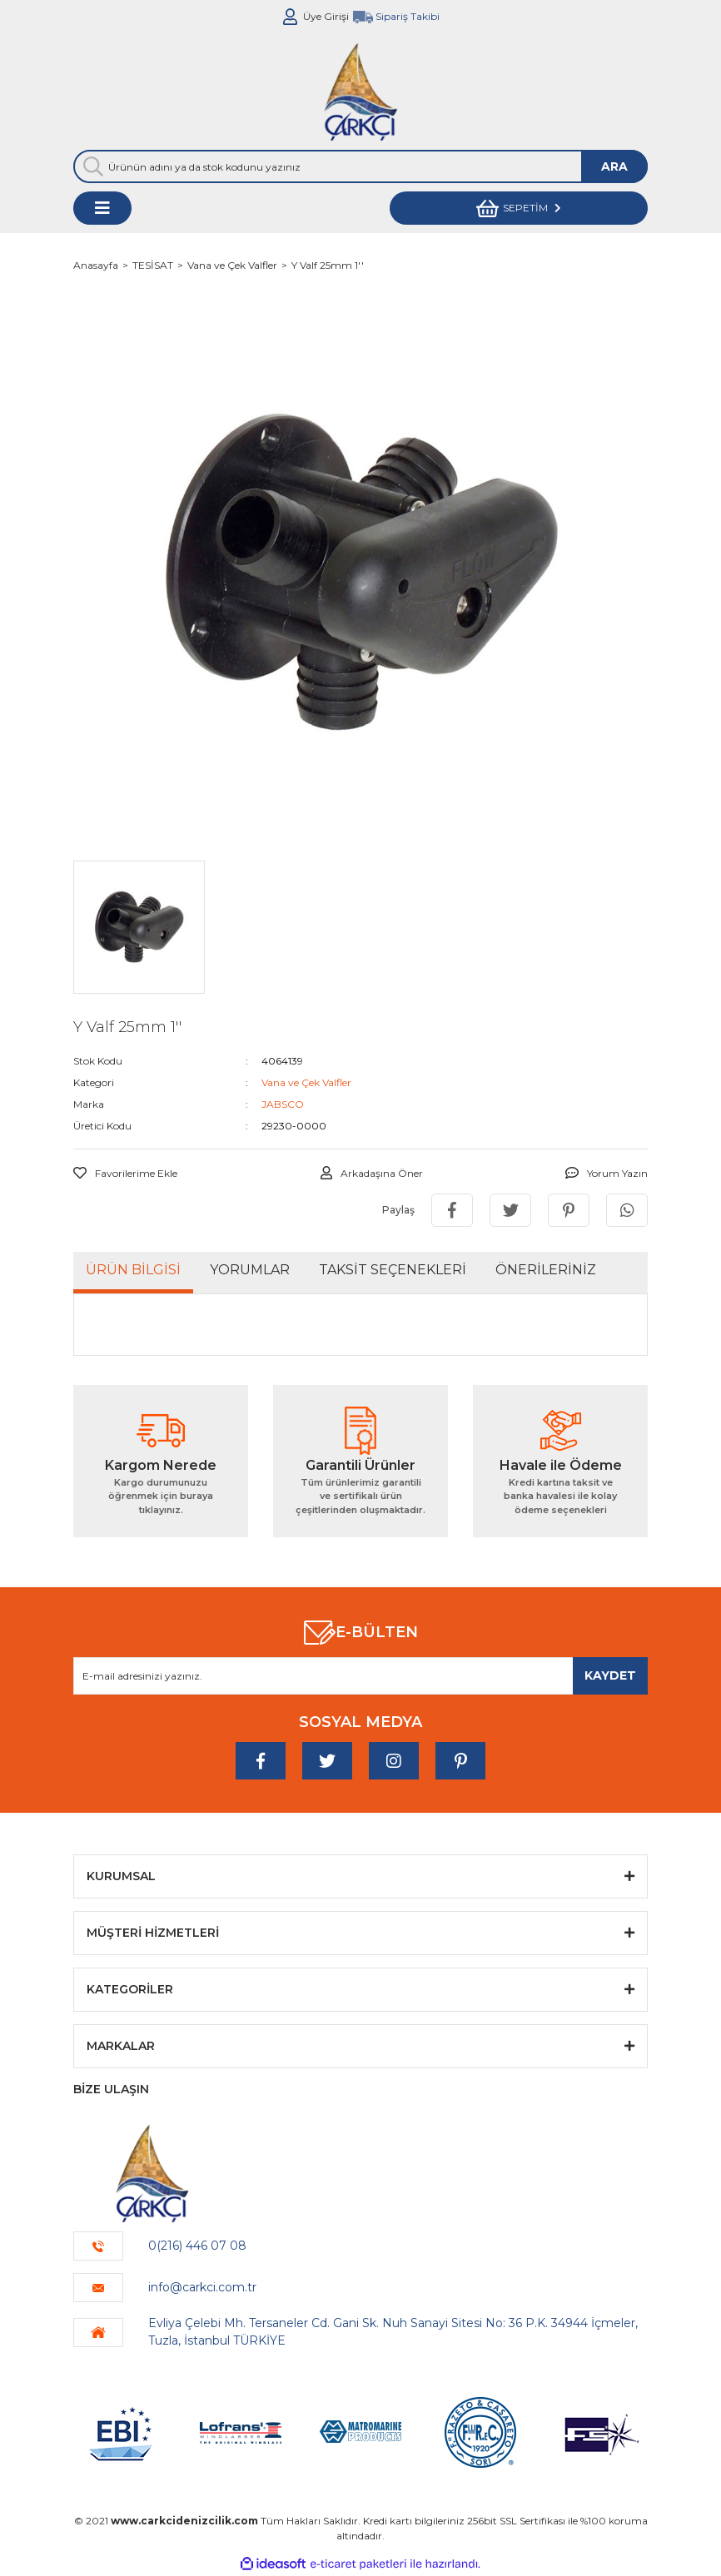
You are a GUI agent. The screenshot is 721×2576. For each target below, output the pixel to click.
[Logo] (360, 91)
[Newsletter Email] (360, 1676)
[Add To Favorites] (125, 1173)
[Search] (360, 166)
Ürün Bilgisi (133, 1270)
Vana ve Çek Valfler (306, 1082)
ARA (614, 166)
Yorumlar (250, 1270)
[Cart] (519, 208)
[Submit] (610, 1676)
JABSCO (282, 1104)
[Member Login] (290, 16)
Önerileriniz (545, 1270)
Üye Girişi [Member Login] (326, 16)
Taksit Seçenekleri (392, 1270)
